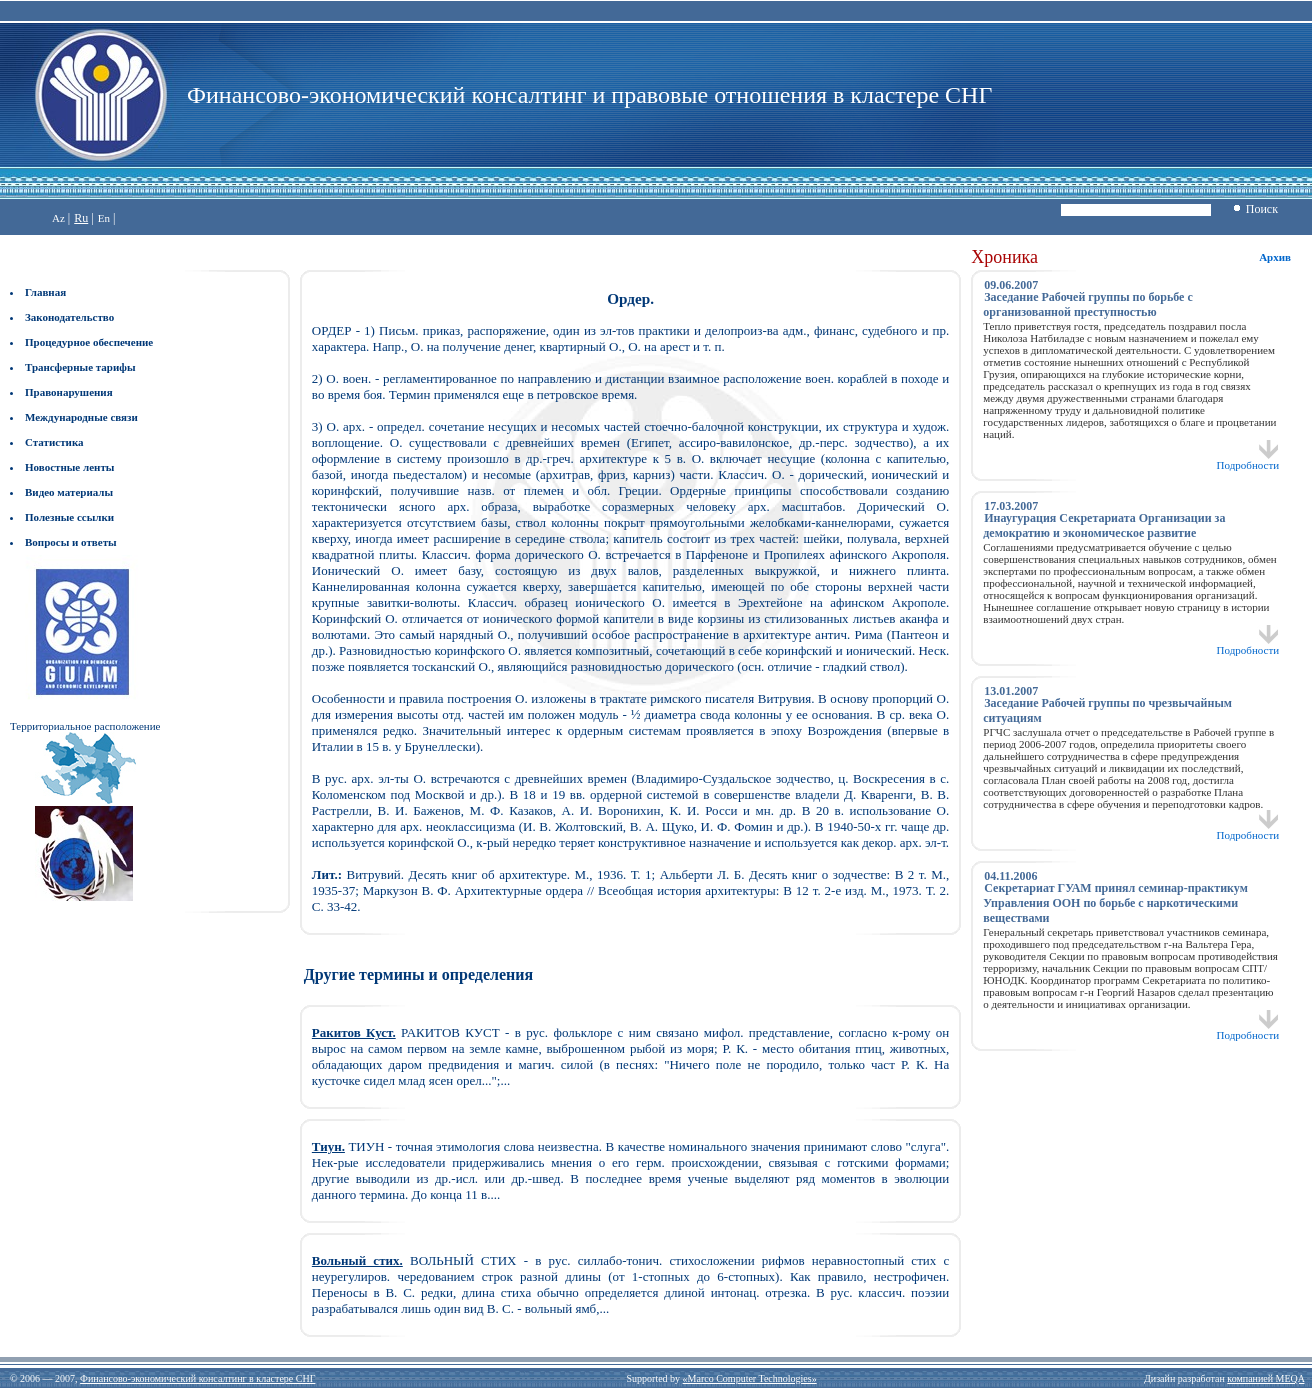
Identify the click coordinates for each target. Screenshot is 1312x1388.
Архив (1275, 257)
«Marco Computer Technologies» (750, 1378)
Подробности (1248, 460)
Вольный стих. (357, 1260)
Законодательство (69, 317)
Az (58, 218)
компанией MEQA (1265, 1378)
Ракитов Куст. (354, 1032)
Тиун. (328, 1146)
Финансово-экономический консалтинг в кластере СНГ (197, 1378)
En (104, 218)
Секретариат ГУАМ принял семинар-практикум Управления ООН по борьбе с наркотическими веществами (1115, 903)
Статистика (54, 442)
